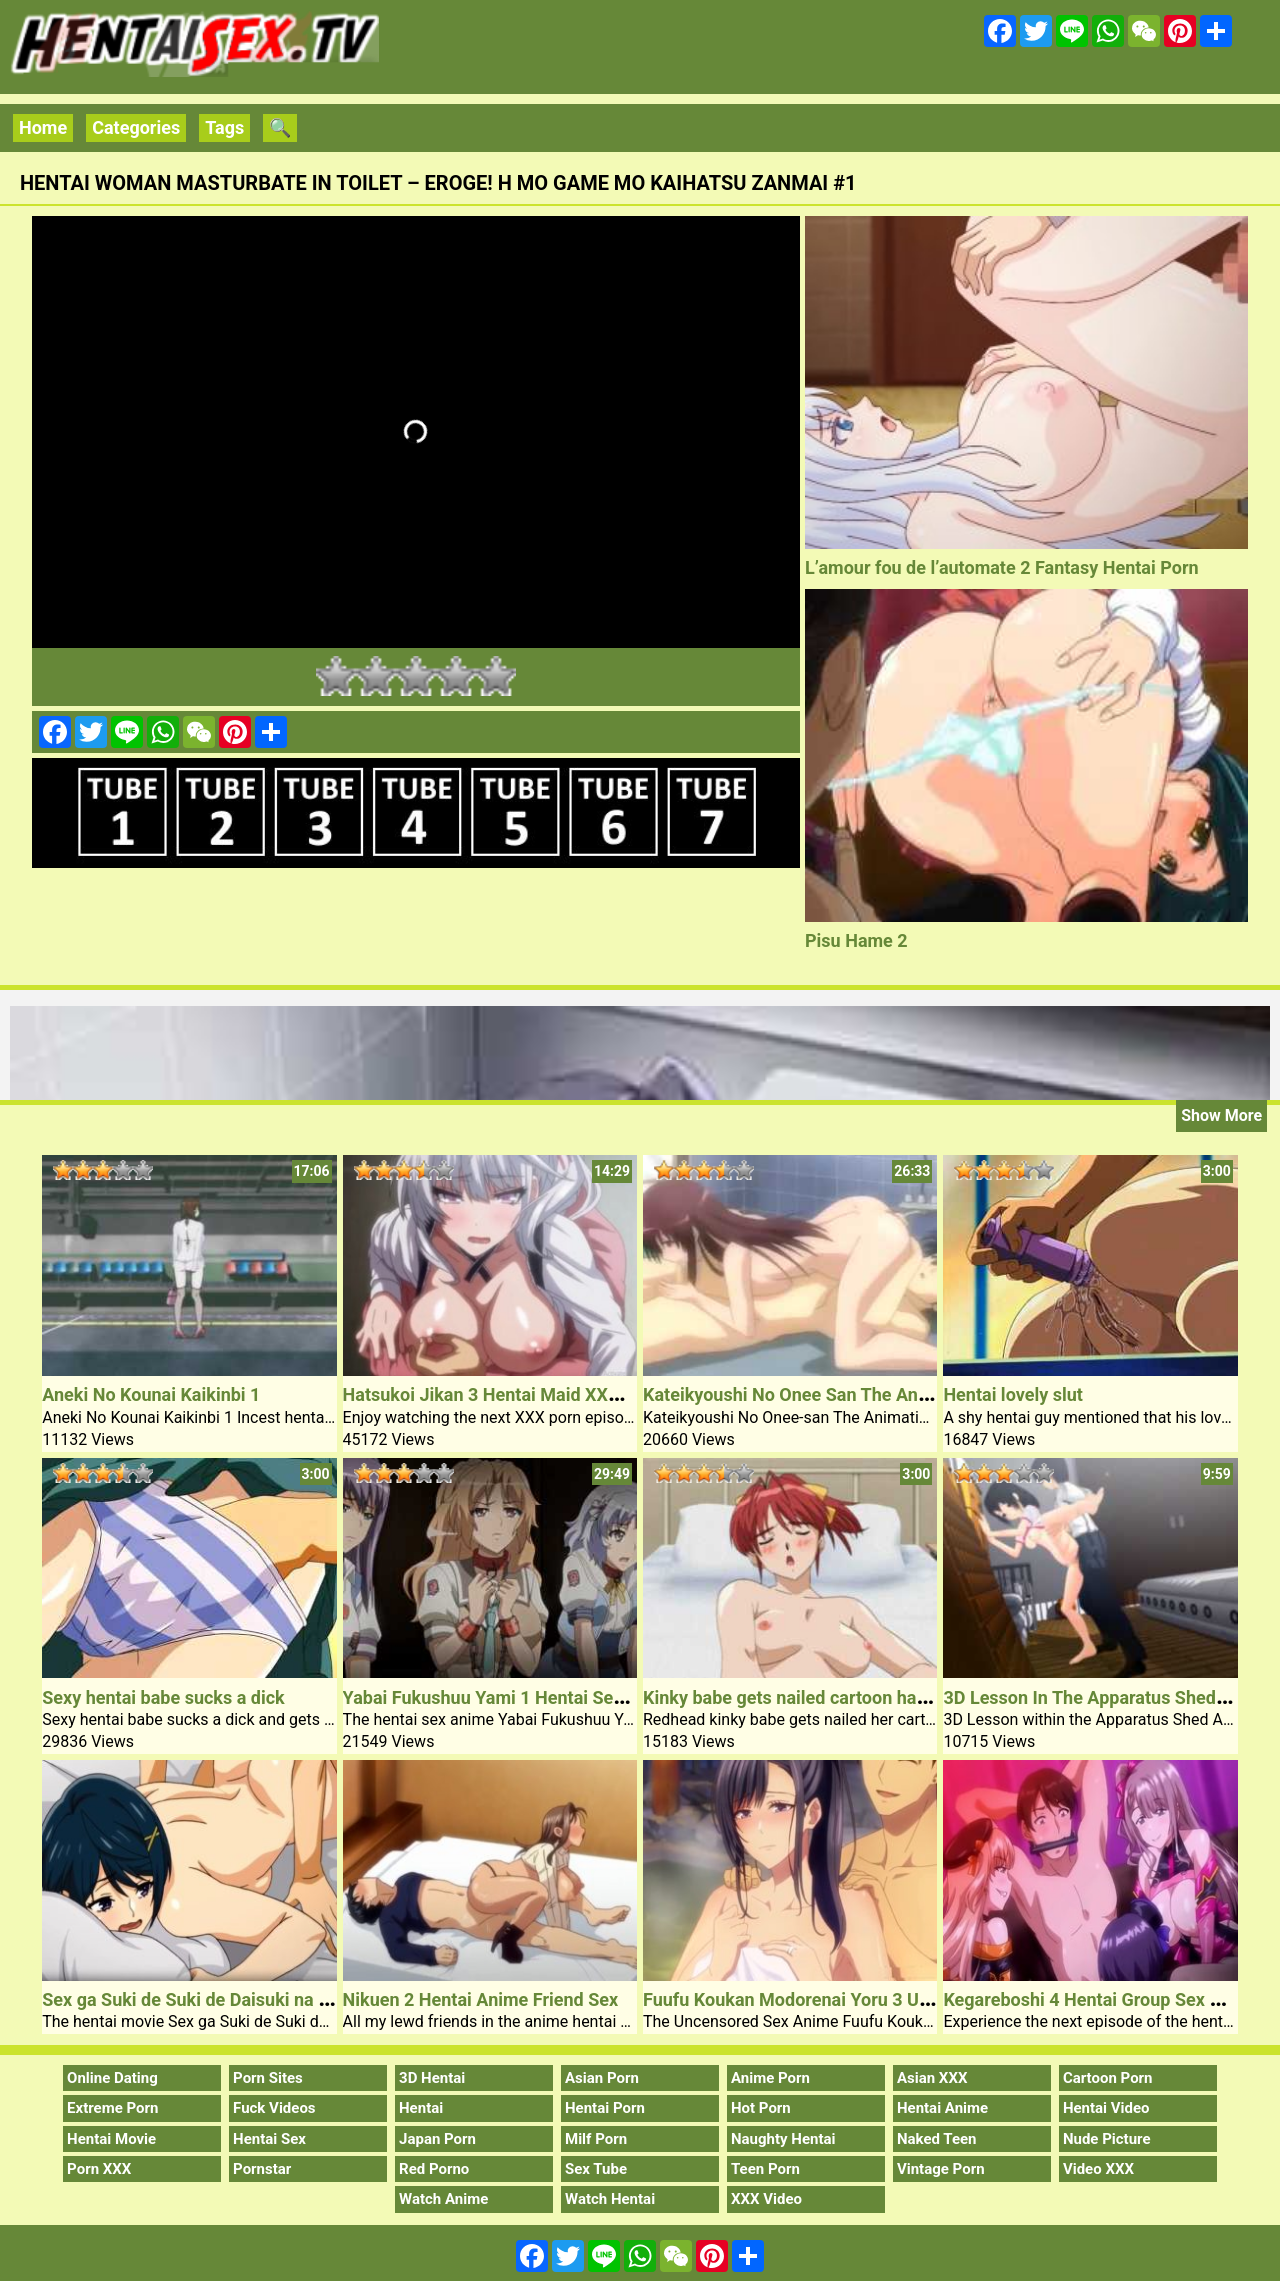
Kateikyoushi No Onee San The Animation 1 (818, 1394)
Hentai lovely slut (1012, 1394)
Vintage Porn (941, 2169)
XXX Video (766, 2199)
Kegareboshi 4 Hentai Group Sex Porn (1095, 1999)
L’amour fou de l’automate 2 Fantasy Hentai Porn (1002, 567)
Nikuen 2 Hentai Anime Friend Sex (481, 1999)
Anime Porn (770, 2078)
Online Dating (112, 2078)
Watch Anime (443, 2199)
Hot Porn (761, 2108)
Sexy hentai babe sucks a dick (163, 1697)
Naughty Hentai (783, 2139)
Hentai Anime (942, 2108)
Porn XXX (99, 2169)
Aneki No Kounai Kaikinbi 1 (151, 1394)
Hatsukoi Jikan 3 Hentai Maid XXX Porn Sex (520, 1394)
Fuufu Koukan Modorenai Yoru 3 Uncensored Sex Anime (869, 1999)
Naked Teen (937, 2139)
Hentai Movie (111, 2139)
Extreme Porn (112, 2108)
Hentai (421, 2108)
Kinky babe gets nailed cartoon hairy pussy (816, 1697)
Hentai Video (1106, 2108)
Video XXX (1098, 2169)
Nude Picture (1107, 2139)
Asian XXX (932, 2078)
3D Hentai (432, 2078)
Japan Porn (437, 2139)
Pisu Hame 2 (856, 940)
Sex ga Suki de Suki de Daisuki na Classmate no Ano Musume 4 (298, 1999)
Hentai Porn (605, 2108)
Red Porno (434, 2169)
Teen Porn (765, 2169)
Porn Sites (268, 2078)
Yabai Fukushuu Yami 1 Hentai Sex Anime (511, 1697)
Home (43, 127)
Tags (224, 127)
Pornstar (262, 2169)
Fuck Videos (274, 2108)
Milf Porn (596, 2139)
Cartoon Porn (1108, 2078)
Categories (136, 127)
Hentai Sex (269, 2139)
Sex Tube (596, 2169)
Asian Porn (602, 2078)
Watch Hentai (610, 2199)
